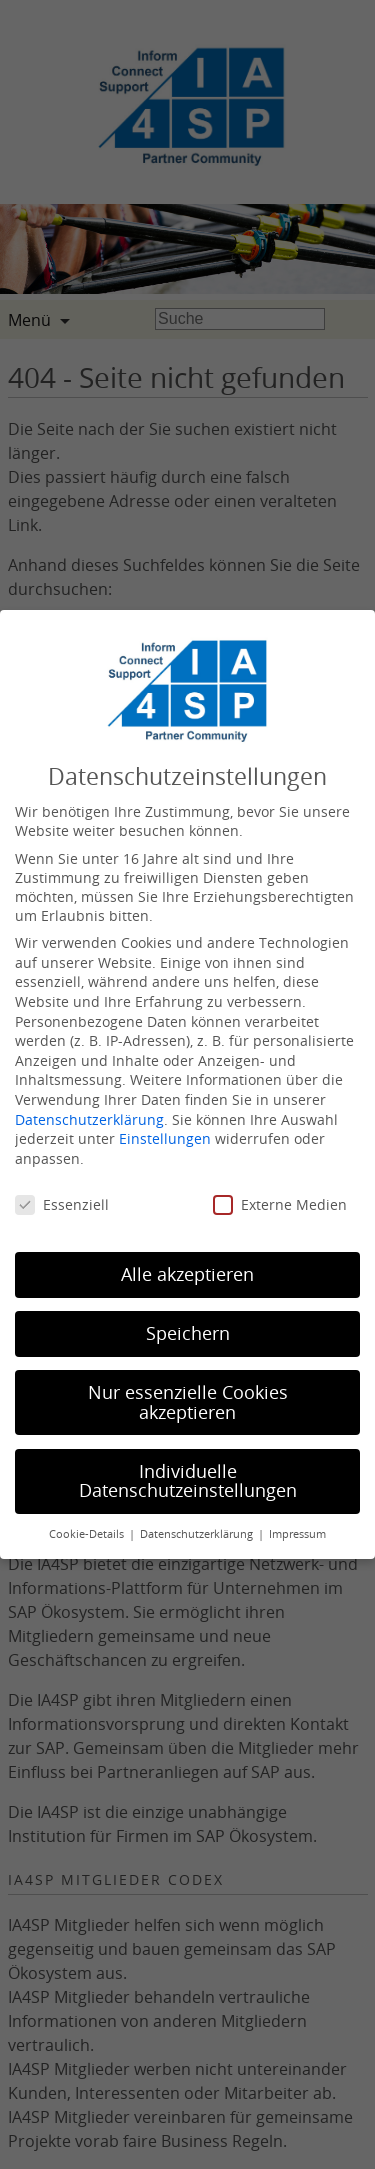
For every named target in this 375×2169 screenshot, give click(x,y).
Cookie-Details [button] (88, 1534)
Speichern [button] (188, 1333)
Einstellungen (165, 1138)
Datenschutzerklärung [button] (198, 1534)
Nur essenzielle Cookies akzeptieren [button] (188, 1402)
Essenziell (62, 1204)
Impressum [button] (297, 1534)
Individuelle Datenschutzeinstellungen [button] (188, 1481)
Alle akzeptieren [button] (187, 1274)
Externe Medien (280, 1204)
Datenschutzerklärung (89, 1119)
